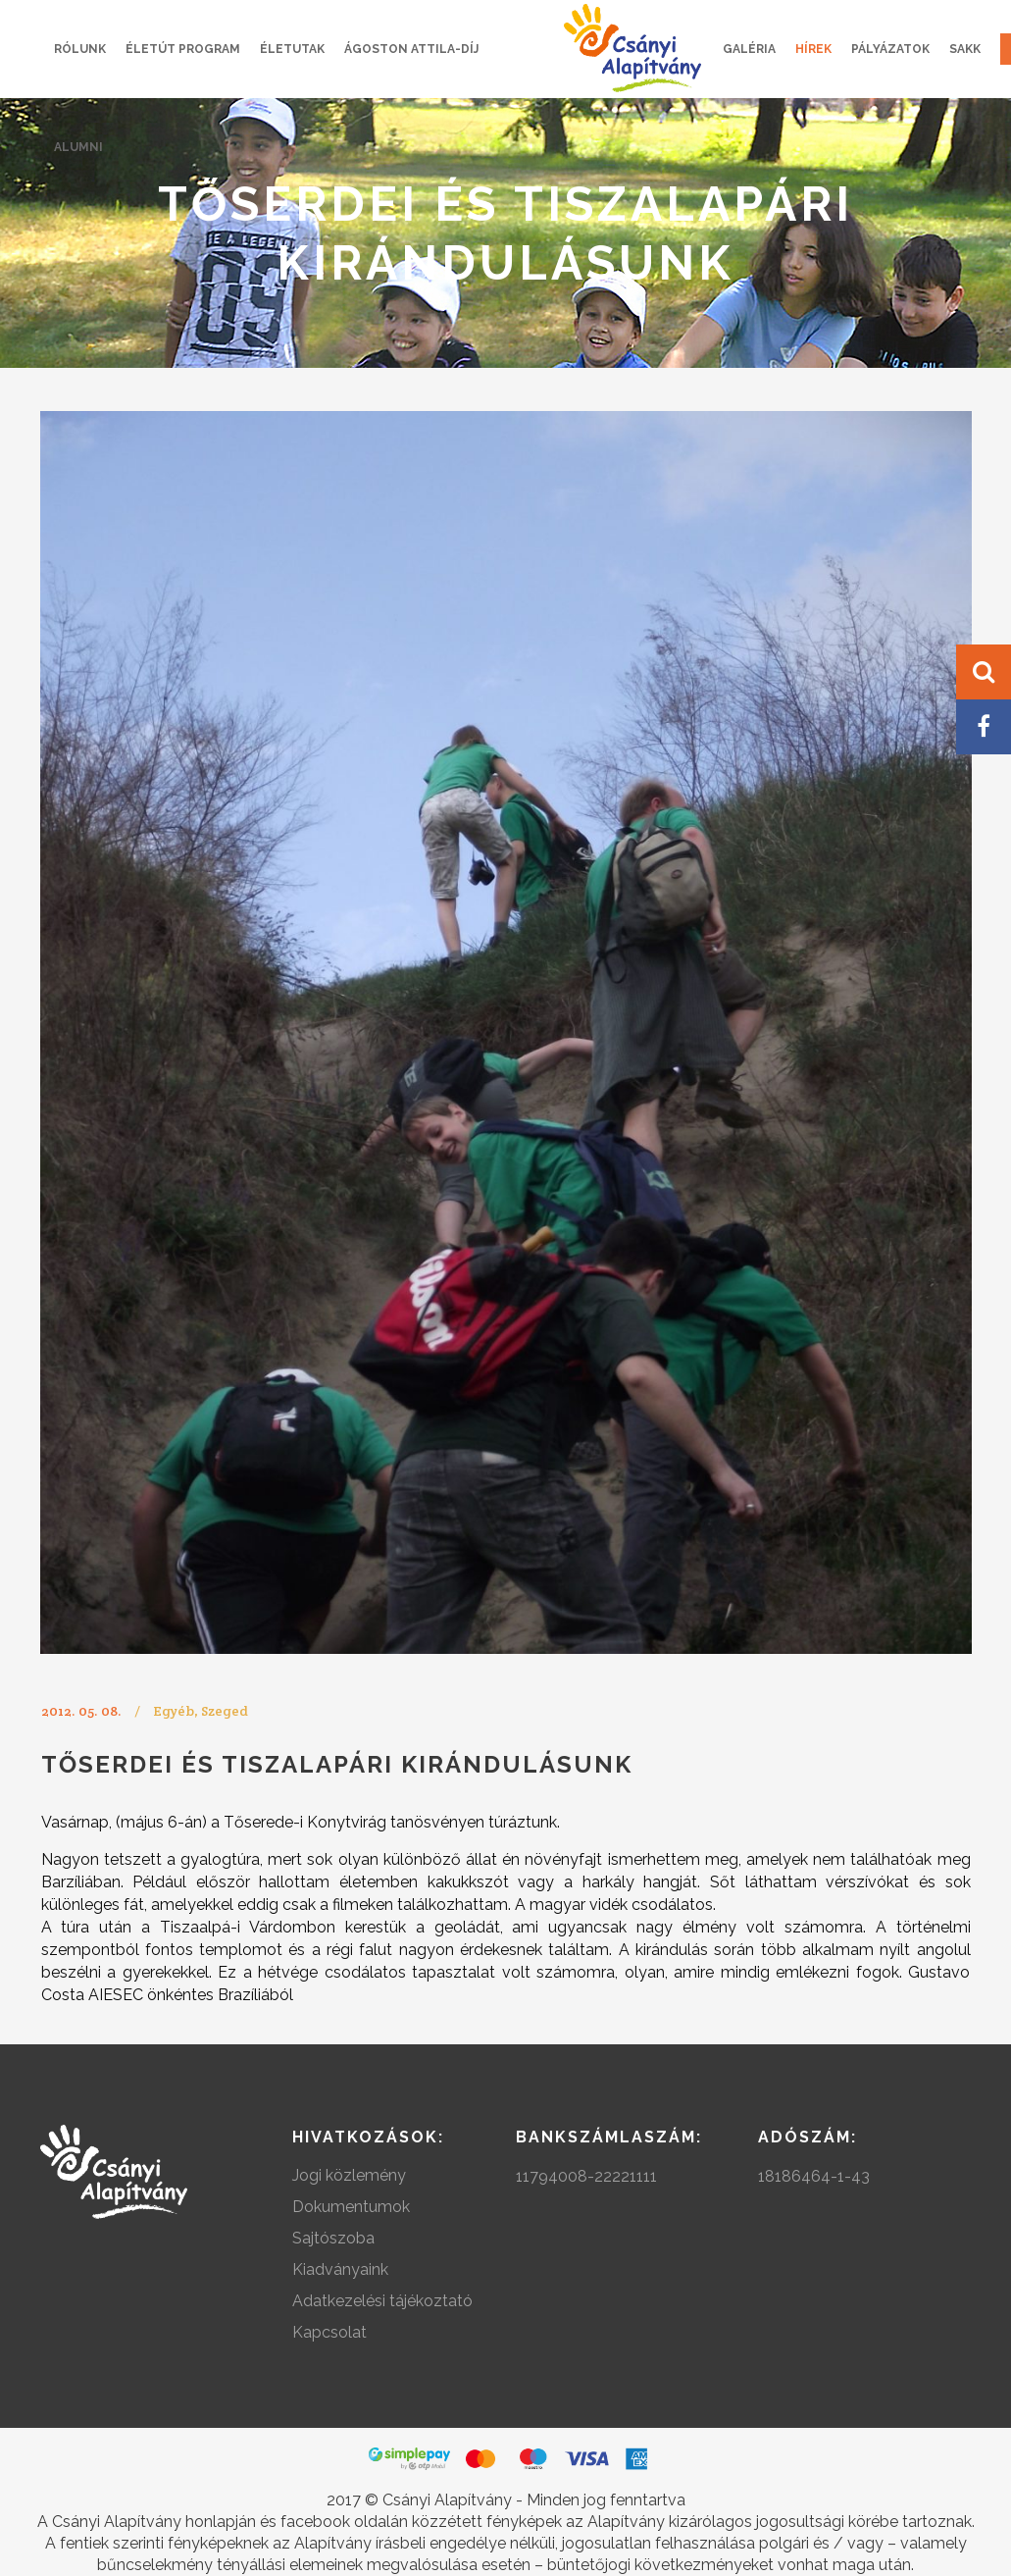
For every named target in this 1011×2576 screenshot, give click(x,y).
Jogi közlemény (349, 2175)
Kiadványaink (340, 2269)
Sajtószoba (333, 2238)
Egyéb (173, 1711)
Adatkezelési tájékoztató (382, 2301)
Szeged (224, 1711)
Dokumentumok (351, 2206)
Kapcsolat (329, 2332)
